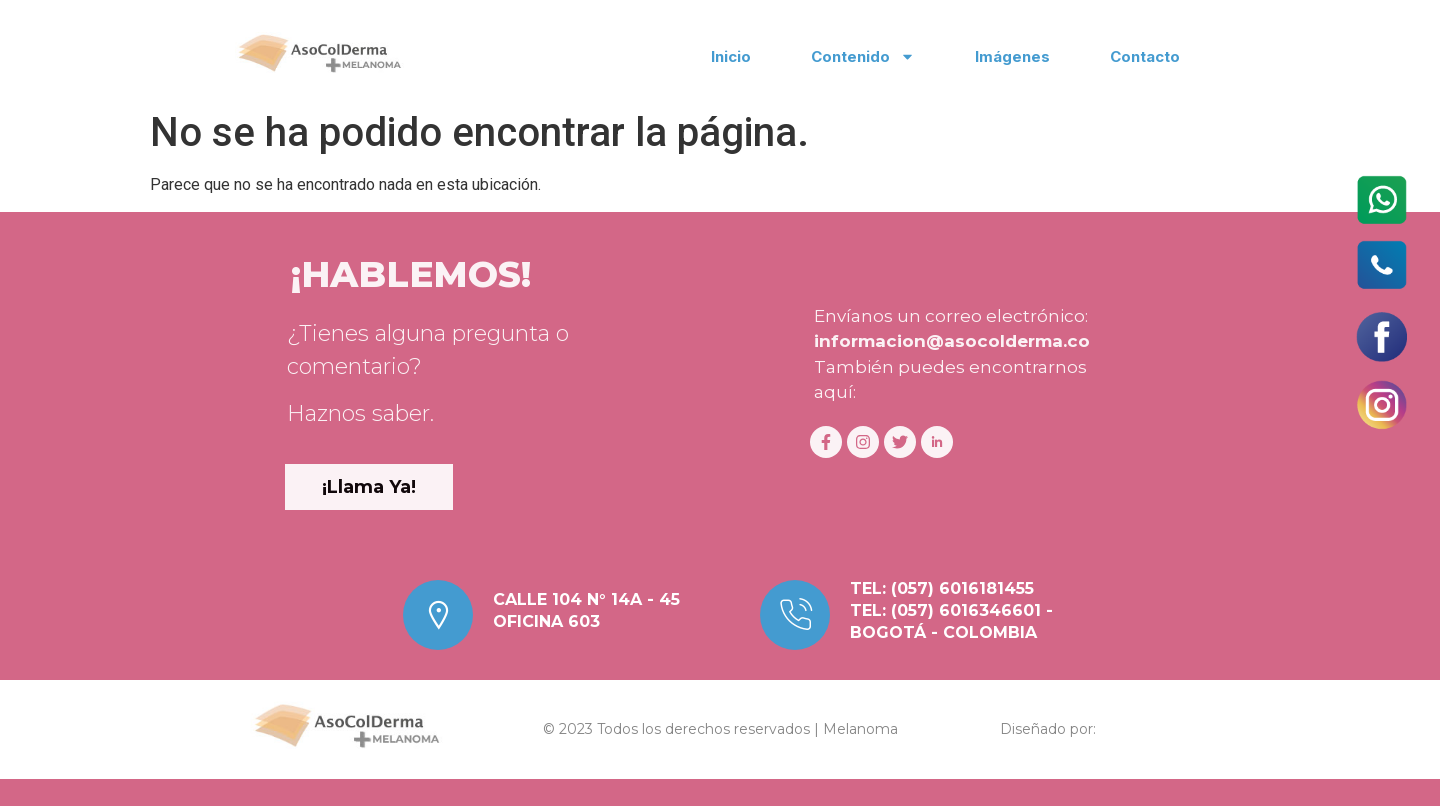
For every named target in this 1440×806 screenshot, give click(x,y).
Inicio (731, 56)
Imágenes (1012, 56)
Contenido (863, 56)
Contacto (1145, 56)
